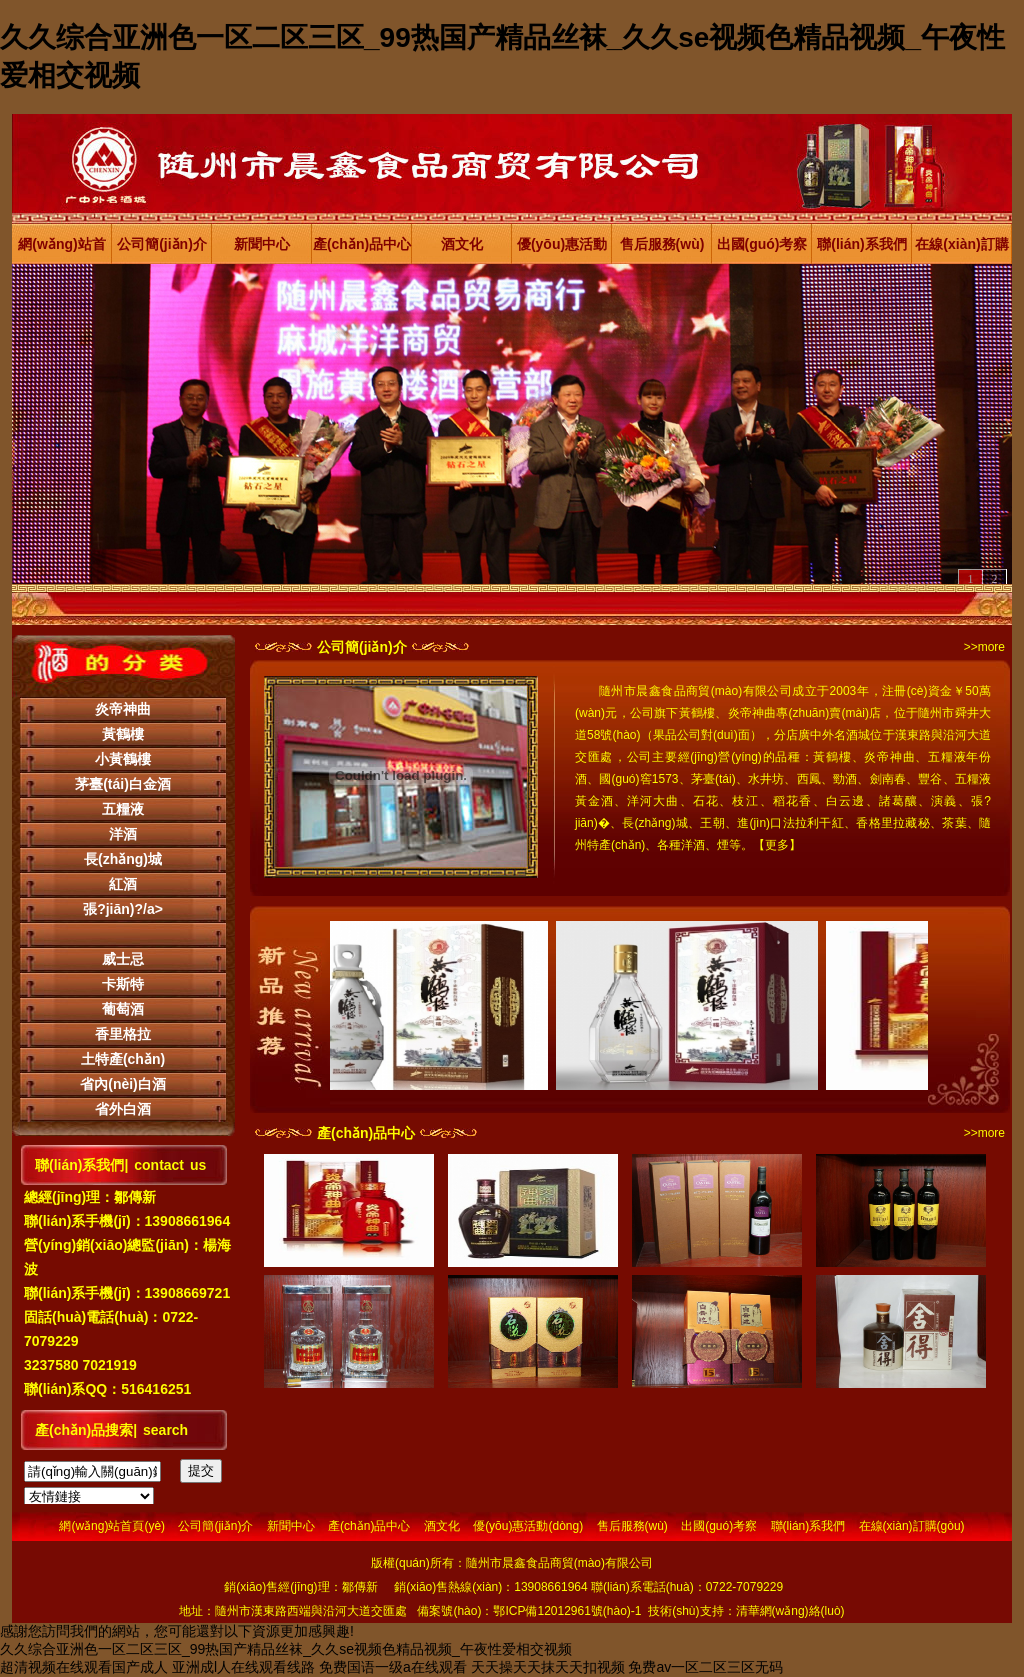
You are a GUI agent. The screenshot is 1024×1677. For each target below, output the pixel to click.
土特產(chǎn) (123, 1059)
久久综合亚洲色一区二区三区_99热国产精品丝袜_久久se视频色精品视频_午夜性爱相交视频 (286, 1649)
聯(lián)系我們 (861, 244)
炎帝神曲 (123, 709)
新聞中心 (262, 244)
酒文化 (462, 244)
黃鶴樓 (123, 734)
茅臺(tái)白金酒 (123, 784)
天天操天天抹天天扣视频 (548, 1667)
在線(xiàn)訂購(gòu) (961, 250)
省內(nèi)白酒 (123, 1084)
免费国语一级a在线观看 (393, 1667)
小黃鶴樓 (123, 759)
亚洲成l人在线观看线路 (243, 1667)
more (991, 647)
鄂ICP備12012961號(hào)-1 (567, 1611)
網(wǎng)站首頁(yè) (61, 250)
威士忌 (123, 959)
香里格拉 (123, 1034)
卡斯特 (123, 984)
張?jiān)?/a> (123, 909)
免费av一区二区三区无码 (705, 1667)
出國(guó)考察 (762, 244)
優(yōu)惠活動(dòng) (562, 250)
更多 (777, 845)
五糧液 (123, 809)
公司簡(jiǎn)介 (162, 244)
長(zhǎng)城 (123, 859)
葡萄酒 (123, 1009)
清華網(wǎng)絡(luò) (790, 1611)
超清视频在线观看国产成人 (84, 1667)
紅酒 (123, 884)
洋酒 (123, 834)
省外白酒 (123, 1109)
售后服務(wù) (662, 244)
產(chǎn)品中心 (362, 244)
